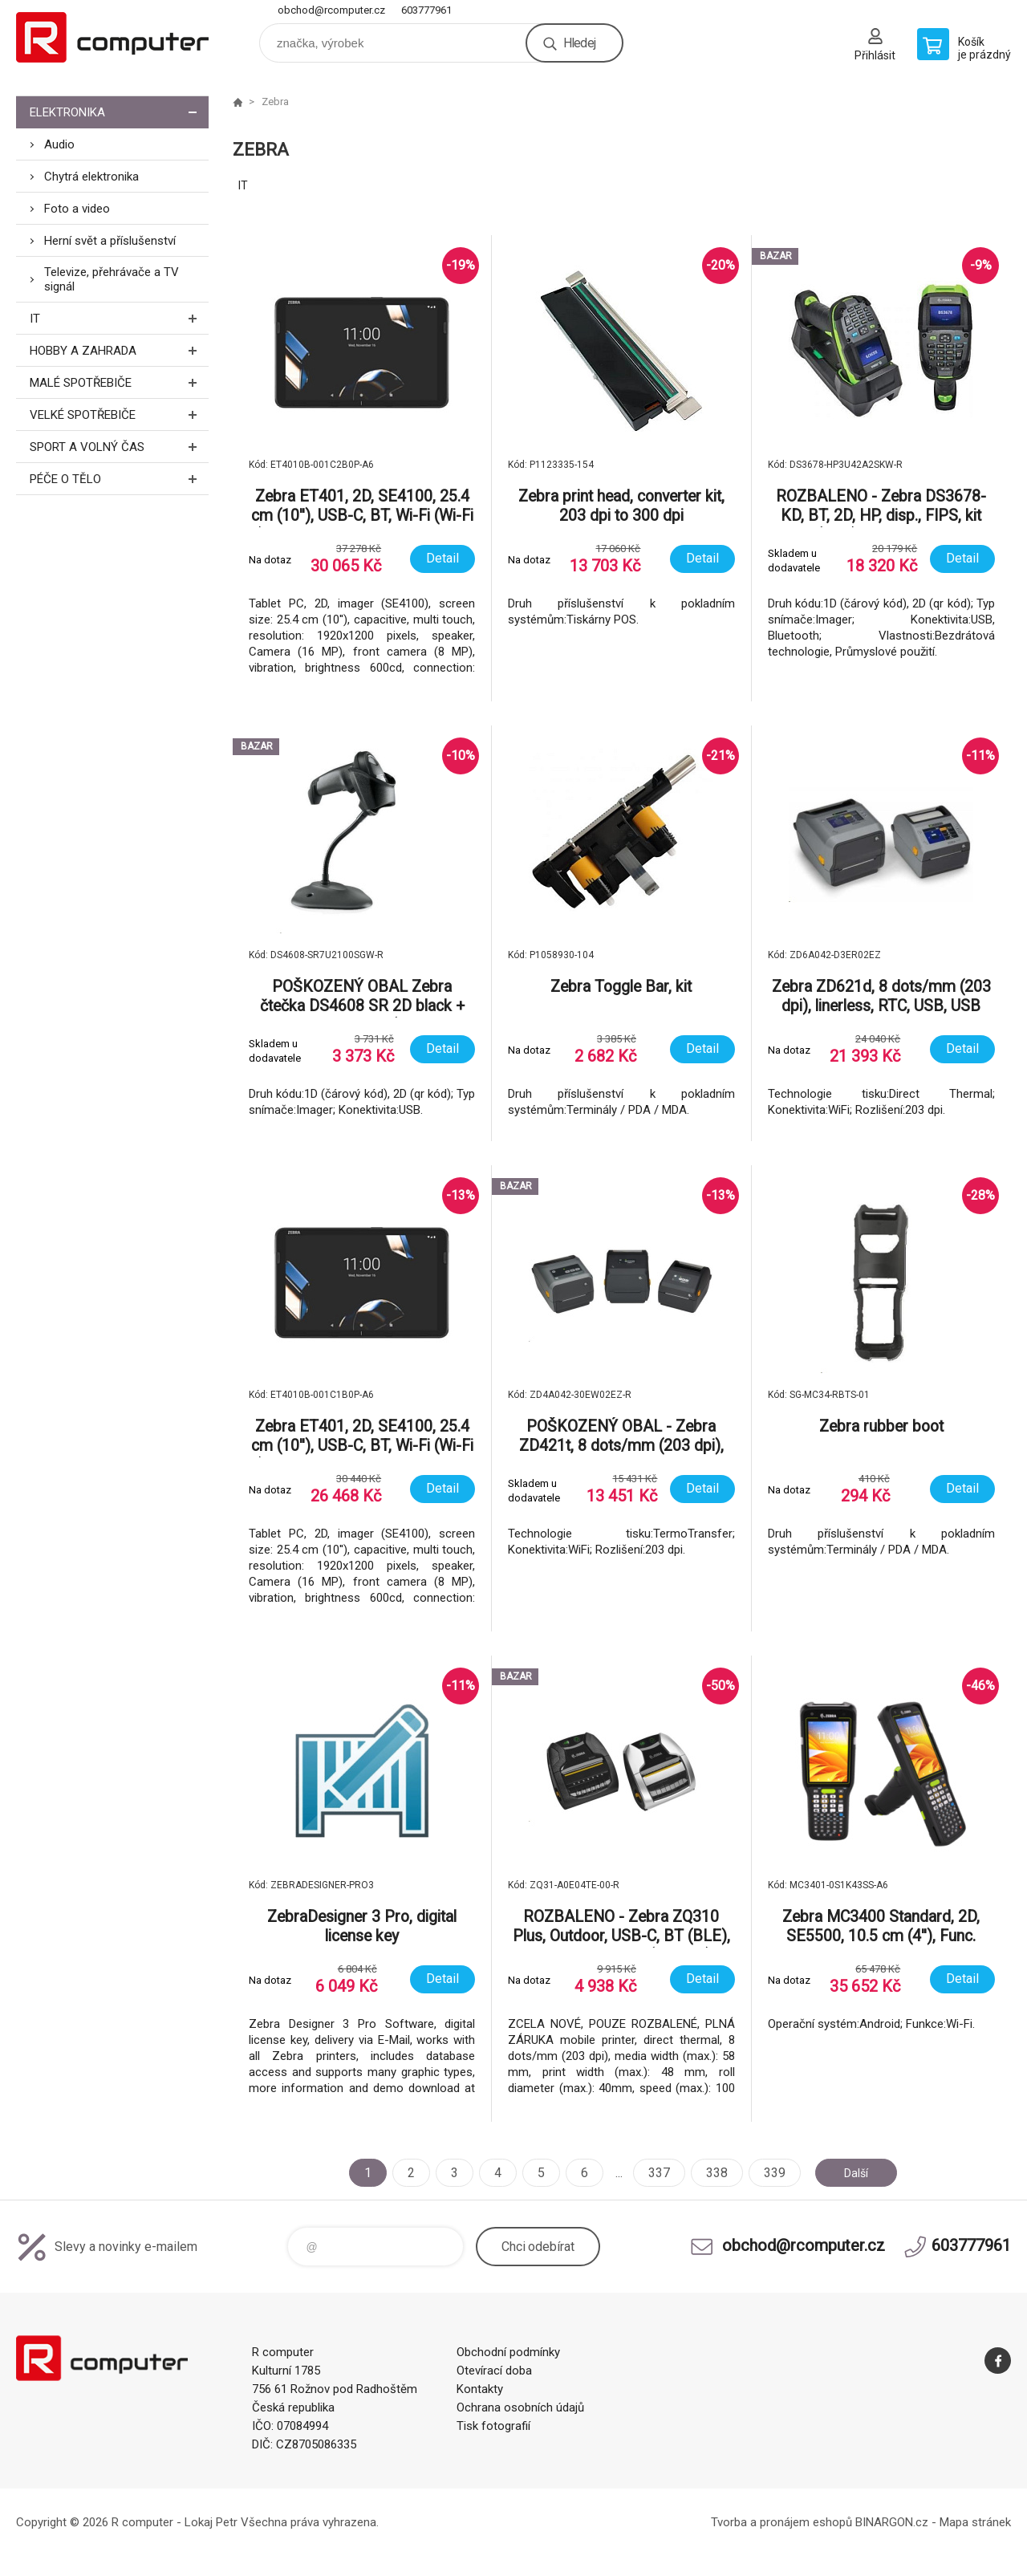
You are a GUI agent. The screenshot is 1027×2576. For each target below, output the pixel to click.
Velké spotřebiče (119, 414)
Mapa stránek (975, 2522)
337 (653, 2172)
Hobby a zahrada (119, 350)
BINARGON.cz (891, 2522)
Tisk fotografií (493, 2426)
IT (119, 318)
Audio (59, 144)
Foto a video (77, 208)
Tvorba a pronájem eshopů (781, 2522)
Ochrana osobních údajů (520, 2407)
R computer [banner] (112, 37)
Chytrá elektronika (91, 176)
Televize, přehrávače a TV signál (111, 279)
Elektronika (119, 112)
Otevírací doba (494, 2370)
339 (768, 2172)
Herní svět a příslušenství (110, 241)
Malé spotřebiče (119, 382)
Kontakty (480, 2389)
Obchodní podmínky (508, 2352)
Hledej (579, 43)
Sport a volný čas (119, 446)
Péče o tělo (119, 478)
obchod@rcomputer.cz (331, 10)
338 (710, 2172)
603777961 (426, 10)
